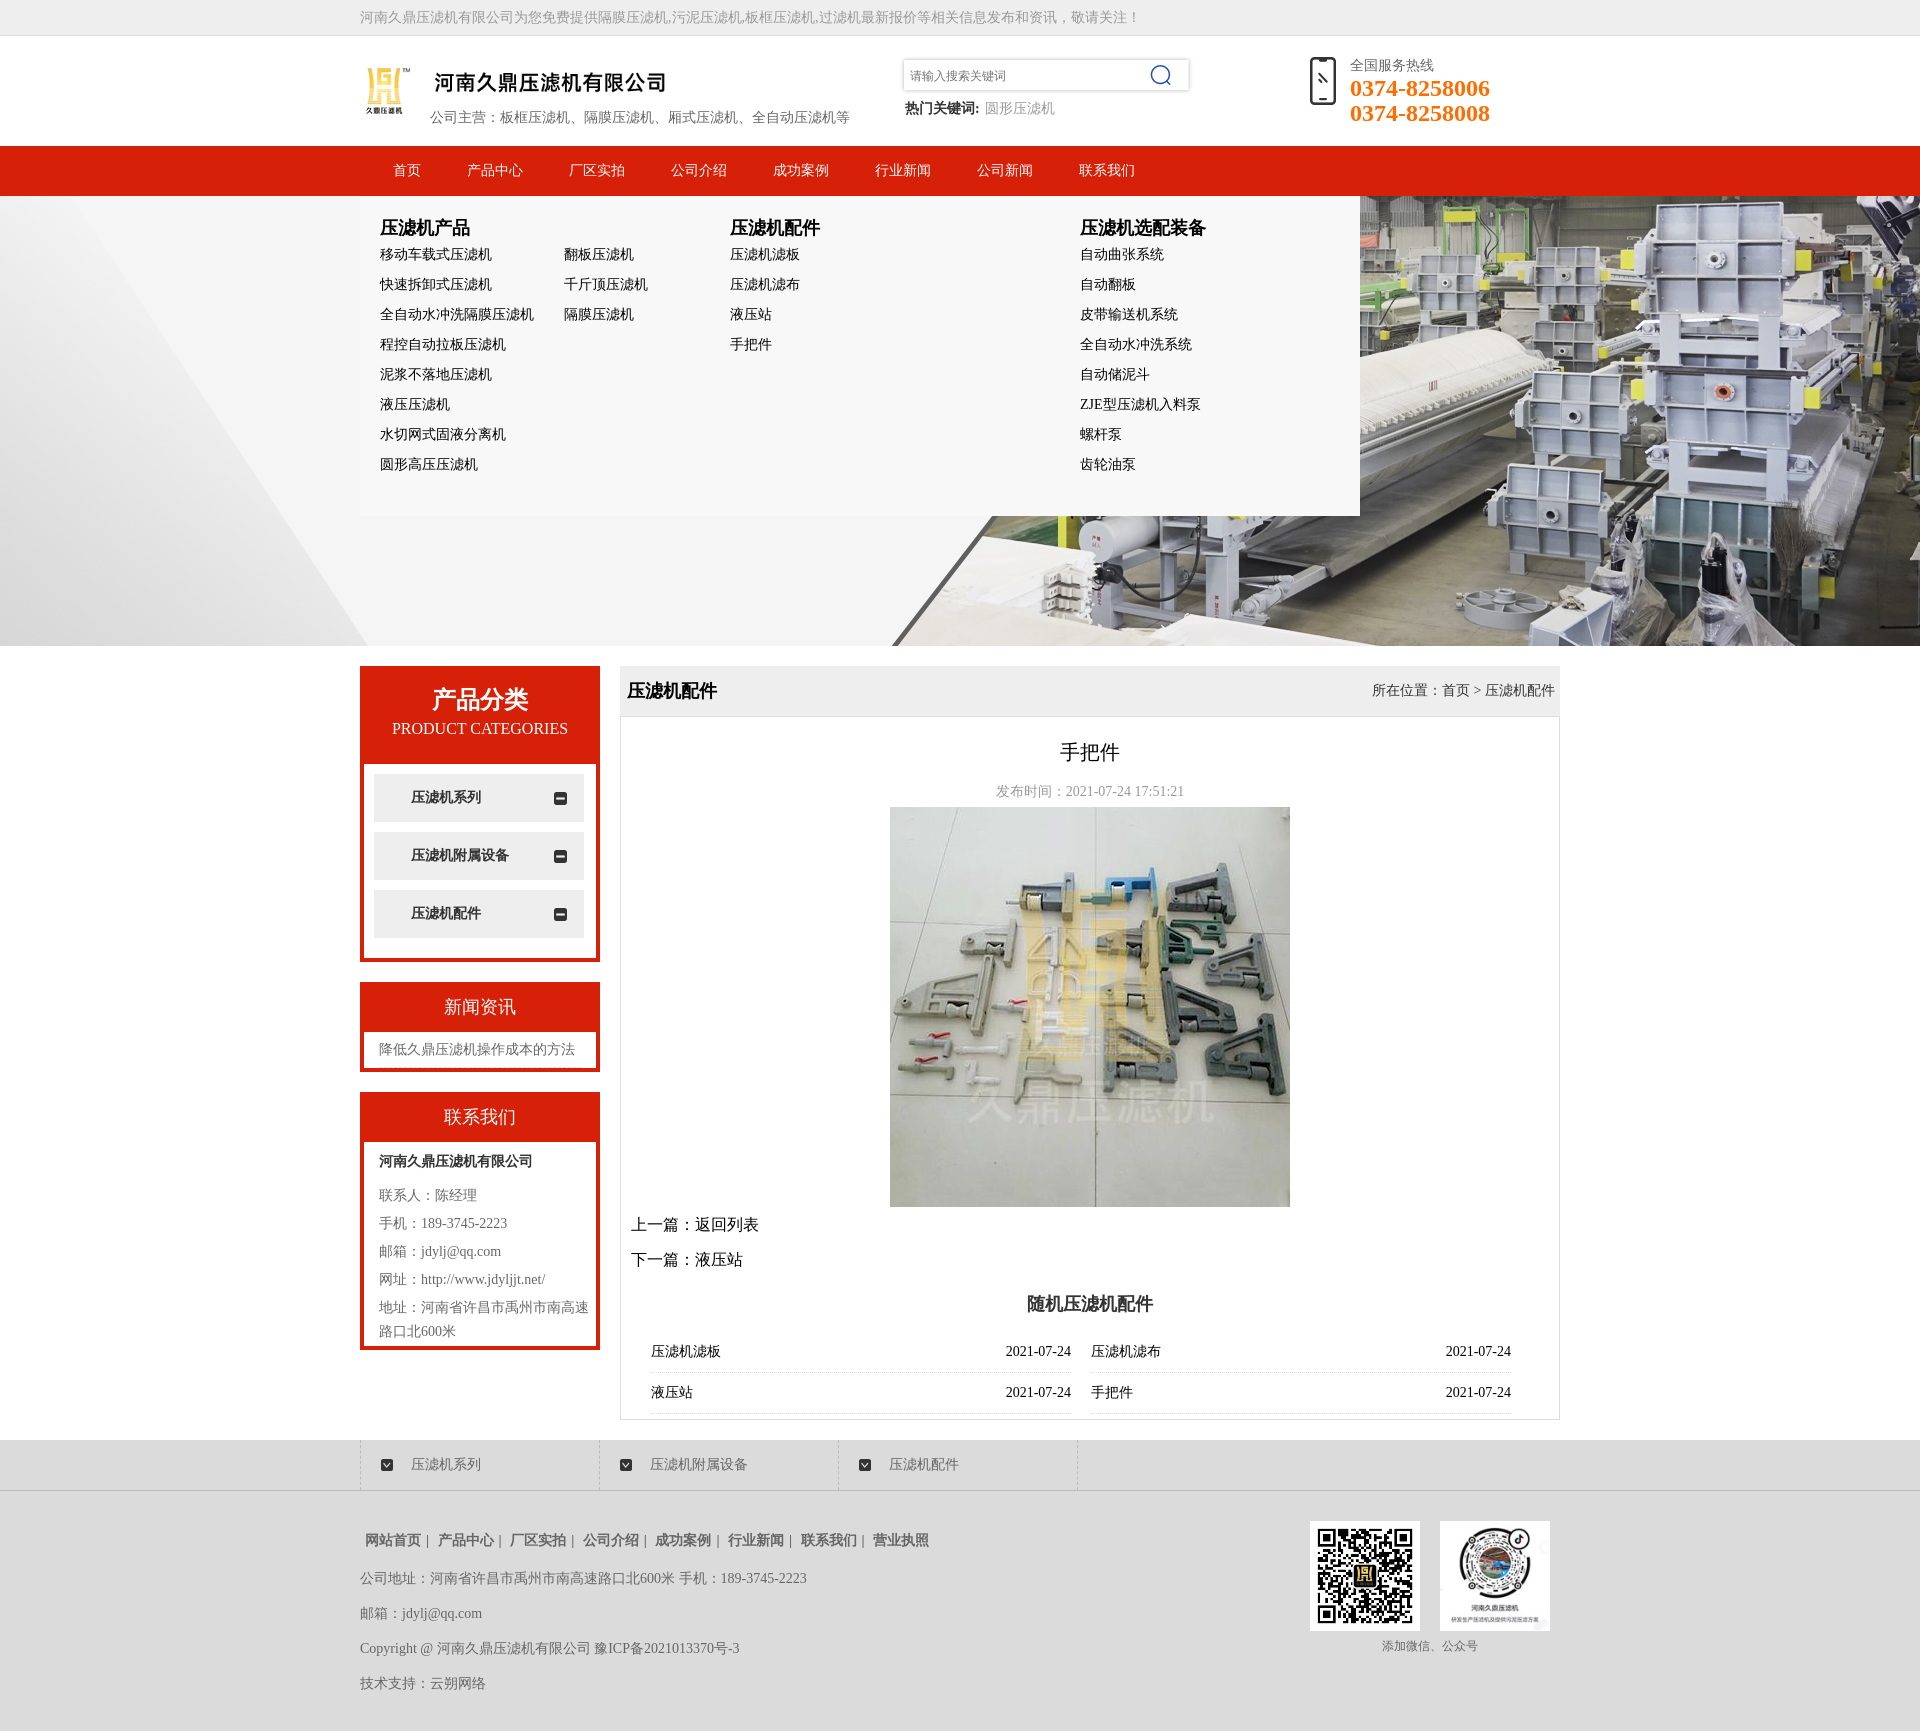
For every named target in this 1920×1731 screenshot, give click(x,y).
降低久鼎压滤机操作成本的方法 (477, 1049)
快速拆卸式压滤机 (436, 284)
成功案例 (801, 170)
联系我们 (1107, 170)
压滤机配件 (446, 913)
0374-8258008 (1420, 113)
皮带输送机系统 (1129, 314)
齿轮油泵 (1108, 464)
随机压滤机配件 (1090, 1304)
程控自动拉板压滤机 (443, 344)
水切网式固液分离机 (443, 434)
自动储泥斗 (1115, 374)
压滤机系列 (446, 797)
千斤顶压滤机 (606, 284)
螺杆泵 (1101, 434)
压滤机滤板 (765, 254)
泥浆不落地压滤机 (436, 374)
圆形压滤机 (1020, 108)
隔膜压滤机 (599, 314)
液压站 (751, 314)
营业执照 (901, 1540)
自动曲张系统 (1122, 254)
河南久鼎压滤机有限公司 (456, 1161)
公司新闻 (1005, 170)
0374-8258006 (1420, 88)
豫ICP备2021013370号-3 (666, 1648)
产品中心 (495, 170)
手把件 (751, 344)
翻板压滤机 (599, 254)
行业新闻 (903, 170)
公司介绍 (699, 170)
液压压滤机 (415, 404)
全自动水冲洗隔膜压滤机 (457, 314)
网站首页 (393, 1540)
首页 (407, 170)
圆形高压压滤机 (429, 464)
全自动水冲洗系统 (1136, 344)
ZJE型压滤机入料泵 (1140, 404)
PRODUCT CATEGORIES (480, 728)
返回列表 (727, 1224)
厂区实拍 (597, 170)
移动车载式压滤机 (436, 254)
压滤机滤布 (765, 284)
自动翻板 (1108, 284)
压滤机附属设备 (460, 855)
